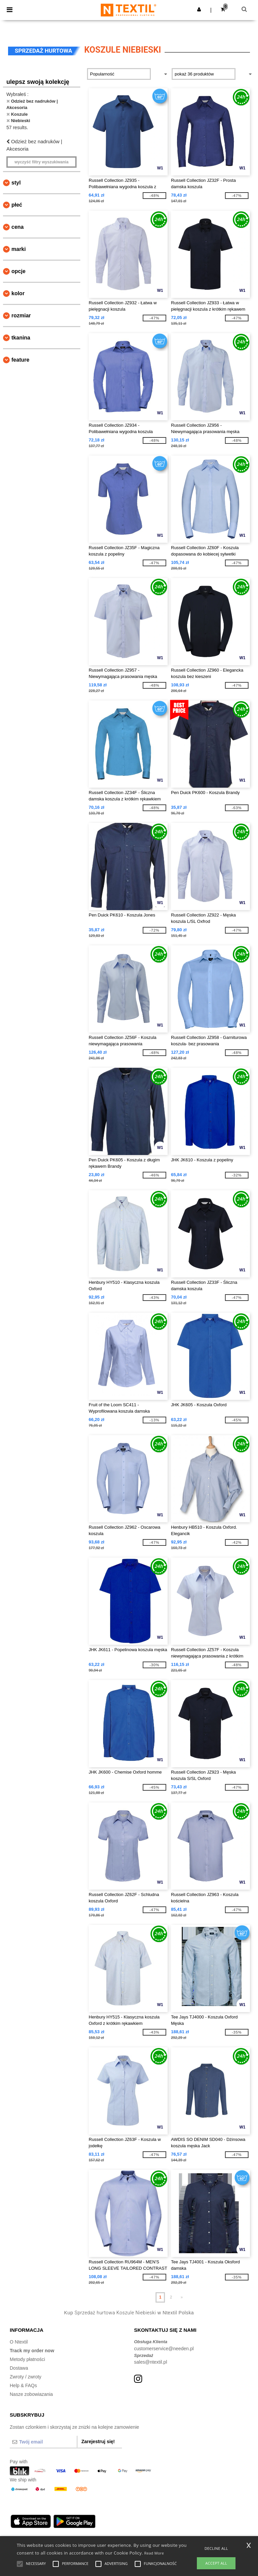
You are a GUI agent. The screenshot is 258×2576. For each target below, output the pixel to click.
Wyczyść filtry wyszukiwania (41, 162)
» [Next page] (182, 2297)
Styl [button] (16, 183)
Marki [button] (18, 249)
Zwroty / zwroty (25, 2376)
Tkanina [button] (20, 337)
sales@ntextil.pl (150, 2362)
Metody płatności (27, 2359)
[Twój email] (43, 2442)
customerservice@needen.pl (164, 2348)
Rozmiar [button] (21, 315)
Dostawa (19, 2368)
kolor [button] (18, 293)
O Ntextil (19, 2342)
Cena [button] (17, 227)
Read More (154, 2553)
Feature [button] (20, 360)
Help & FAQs (23, 2385)
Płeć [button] (16, 205)
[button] (199, 9)
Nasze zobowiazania (31, 2394)
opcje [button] (18, 271)
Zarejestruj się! (98, 2441)
